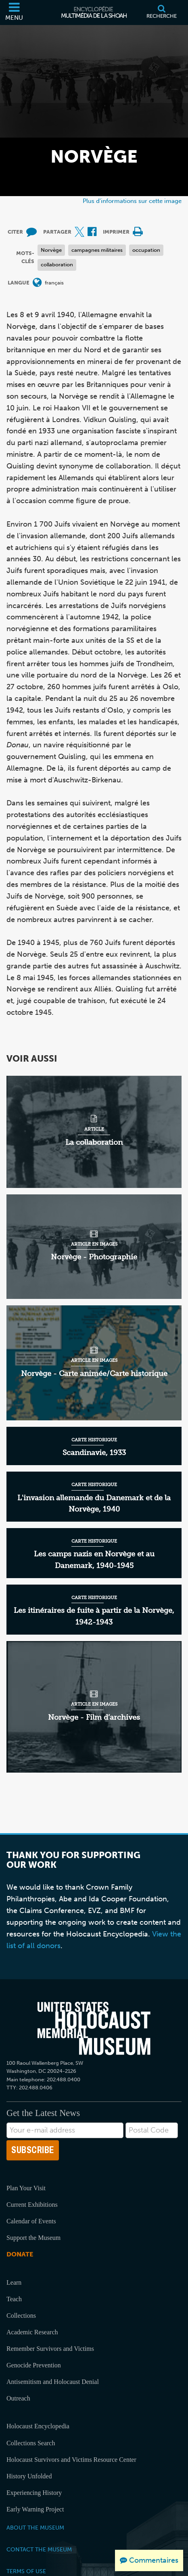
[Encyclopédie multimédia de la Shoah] (94, 12)
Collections (21, 2315)
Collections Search (30, 2443)
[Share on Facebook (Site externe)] (92, 232)
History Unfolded (29, 2476)
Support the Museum (33, 2237)
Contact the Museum (39, 2549)
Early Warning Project (35, 2509)
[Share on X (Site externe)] (79, 232)
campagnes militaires (97, 250)
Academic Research (32, 2332)
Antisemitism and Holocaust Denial (52, 2381)
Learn (13, 2282)
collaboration (57, 264)
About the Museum (35, 2527)
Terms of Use (26, 2571)
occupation (146, 250)
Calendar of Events (31, 2221)
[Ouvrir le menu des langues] (37, 283)
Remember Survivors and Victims (50, 2348)
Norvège (51, 250)
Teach (14, 2299)
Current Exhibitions (32, 2204)
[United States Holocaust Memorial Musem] (94, 2028)
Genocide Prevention (33, 2365)
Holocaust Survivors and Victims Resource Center (71, 2459)
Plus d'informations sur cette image (132, 201)
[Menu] (14, 12)
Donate (19, 2254)
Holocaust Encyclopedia (37, 2426)
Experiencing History (34, 2492)
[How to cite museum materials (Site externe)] (31, 232)
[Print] (137, 232)
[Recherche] (162, 12)
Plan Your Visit (26, 2188)
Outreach (18, 2398)
